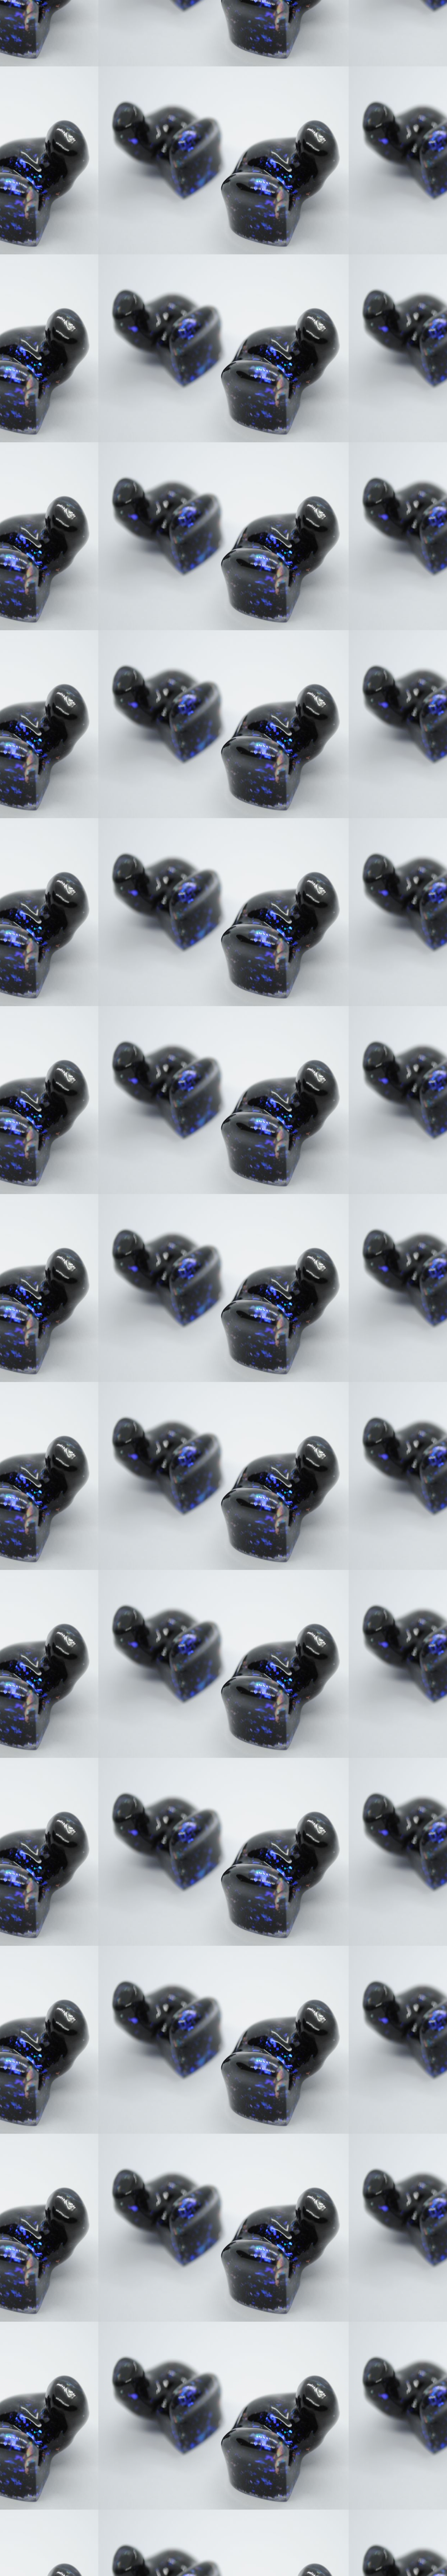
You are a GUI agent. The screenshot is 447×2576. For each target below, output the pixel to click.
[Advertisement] (153, 345)
